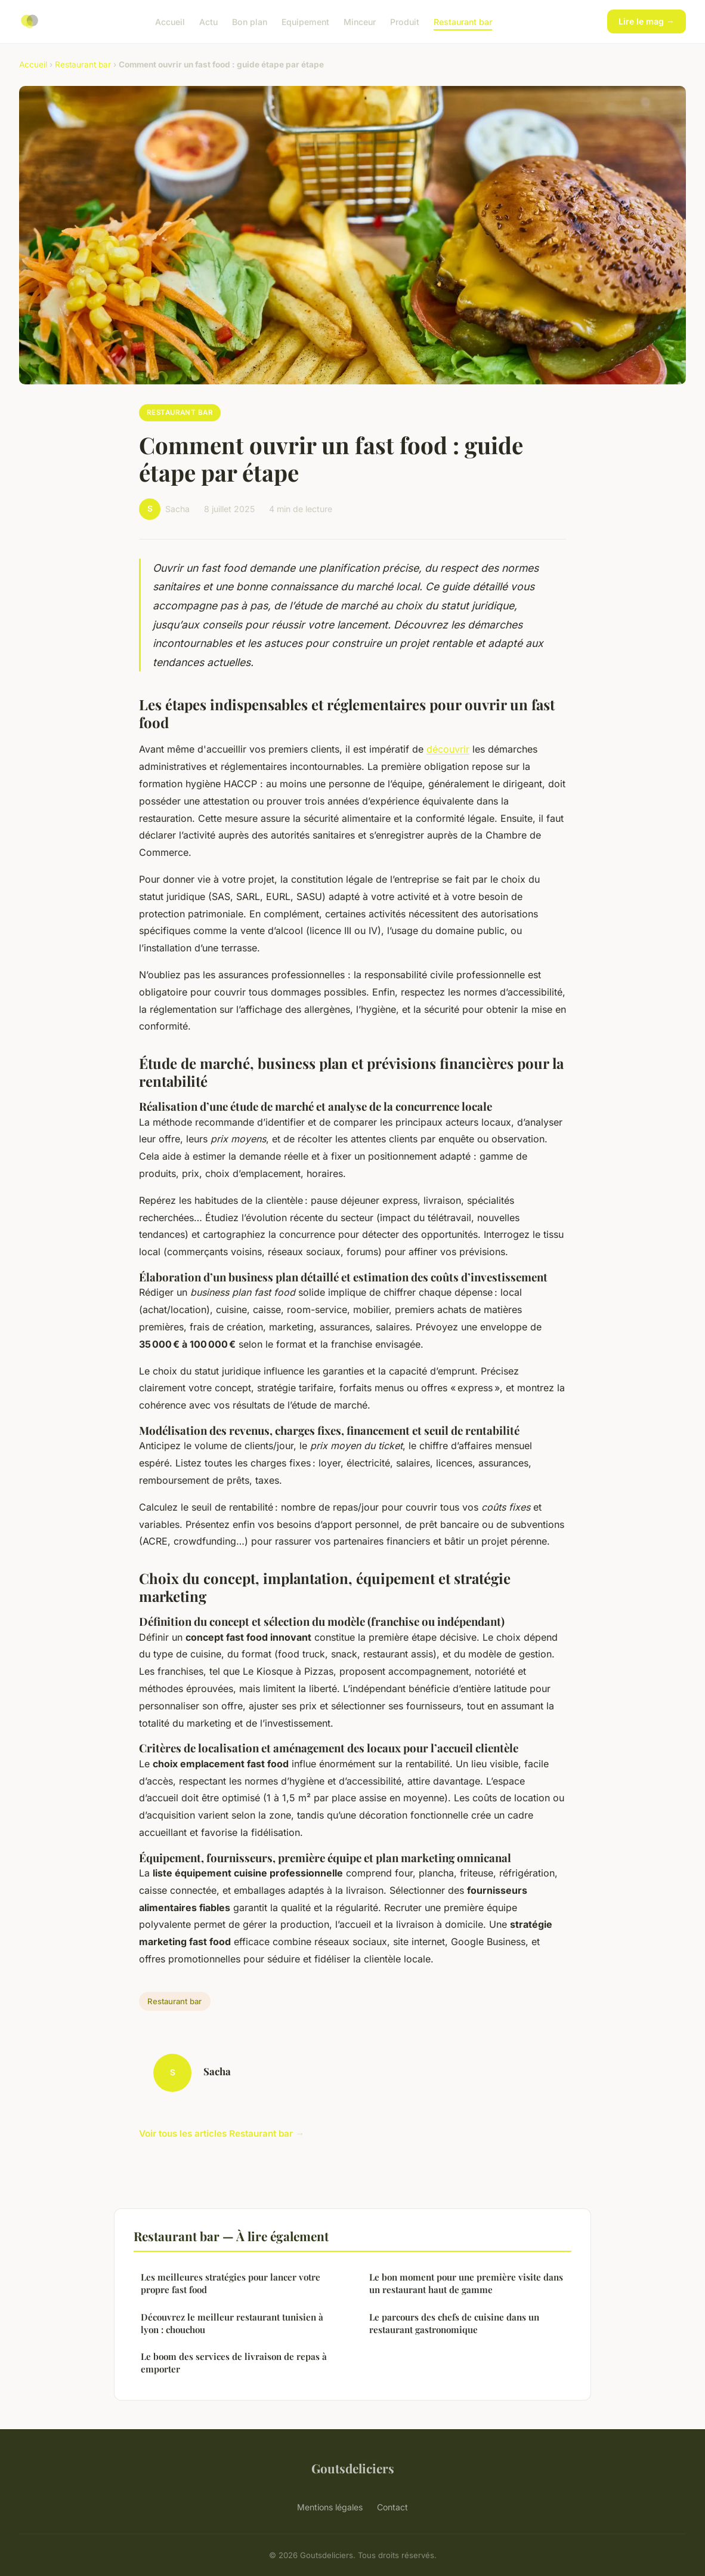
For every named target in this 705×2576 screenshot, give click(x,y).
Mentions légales (330, 2507)
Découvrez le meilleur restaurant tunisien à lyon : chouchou (232, 2323)
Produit (404, 21)
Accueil (170, 21)
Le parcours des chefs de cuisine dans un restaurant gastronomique (454, 2323)
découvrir (447, 749)
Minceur (360, 21)
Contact (392, 2507)
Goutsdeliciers (352, 2468)
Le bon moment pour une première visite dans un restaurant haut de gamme (466, 2283)
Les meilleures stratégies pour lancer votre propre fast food (230, 2283)
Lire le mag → (647, 21)
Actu (208, 21)
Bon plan (249, 21)
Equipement (305, 21)
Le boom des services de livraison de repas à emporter (234, 2362)
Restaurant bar (463, 21)
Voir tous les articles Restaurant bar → (221, 2133)
